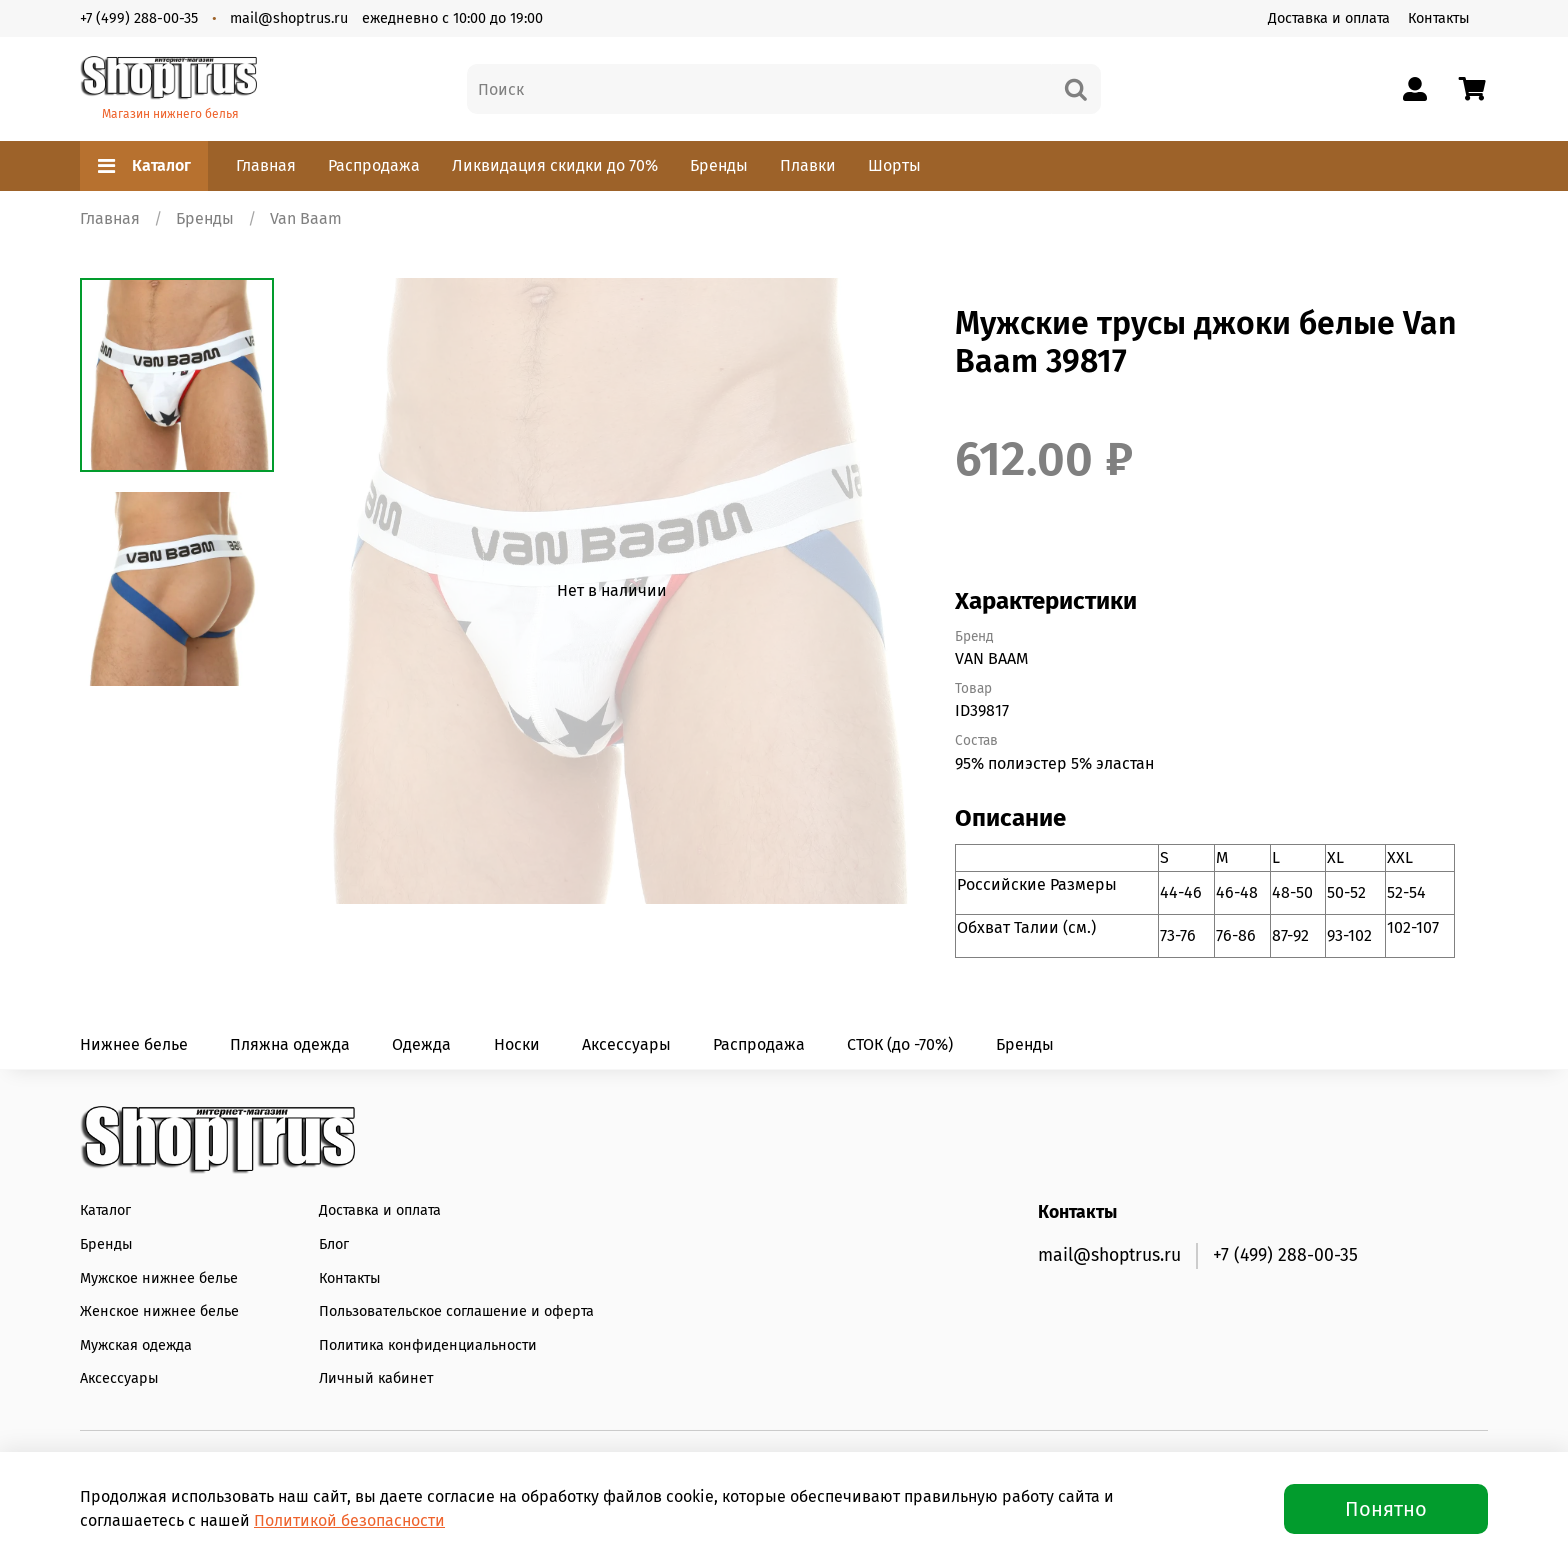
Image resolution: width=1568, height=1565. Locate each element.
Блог (334, 1244)
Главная (266, 165)
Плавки (808, 165)
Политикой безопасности (349, 1520)
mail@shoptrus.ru (289, 18)
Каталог (144, 166)
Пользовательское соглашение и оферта (456, 1311)
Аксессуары (626, 1044)
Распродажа (374, 165)
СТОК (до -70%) (900, 1044)
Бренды (719, 165)
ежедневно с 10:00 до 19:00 (452, 18)
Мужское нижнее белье (159, 1278)
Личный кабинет (376, 1378)
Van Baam (306, 218)
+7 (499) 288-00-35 (139, 18)
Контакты (1439, 18)
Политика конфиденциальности (428, 1345)
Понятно (1386, 1509)
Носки (517, 1044)
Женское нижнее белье (159, 1311)
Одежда (421, 1044)
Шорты (894, 165)
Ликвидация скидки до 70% (555, 165)
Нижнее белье (134, 1044)
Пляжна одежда (290, 1044)
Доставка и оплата (1329, 18)
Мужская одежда (136, 1345)
